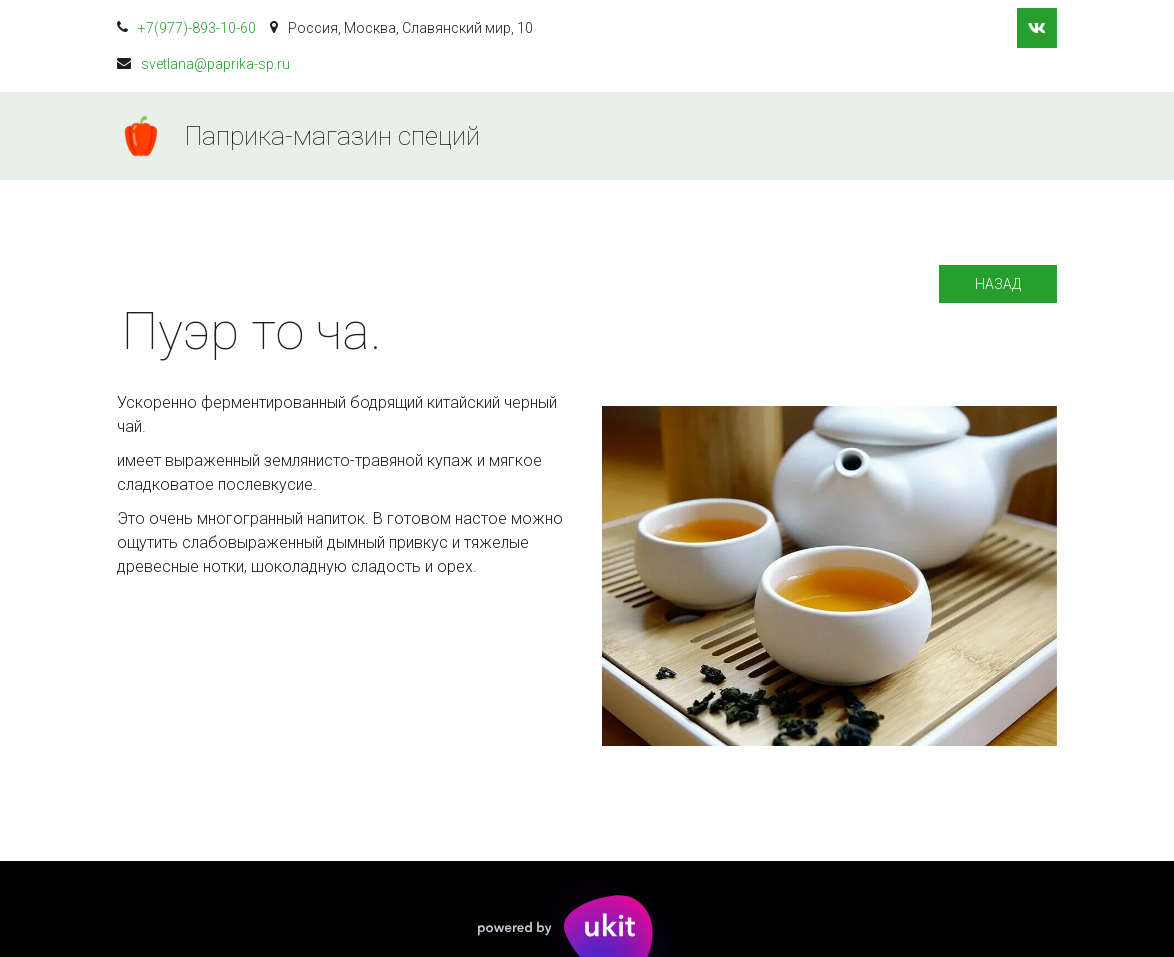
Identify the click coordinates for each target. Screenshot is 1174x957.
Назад (998, 284)
